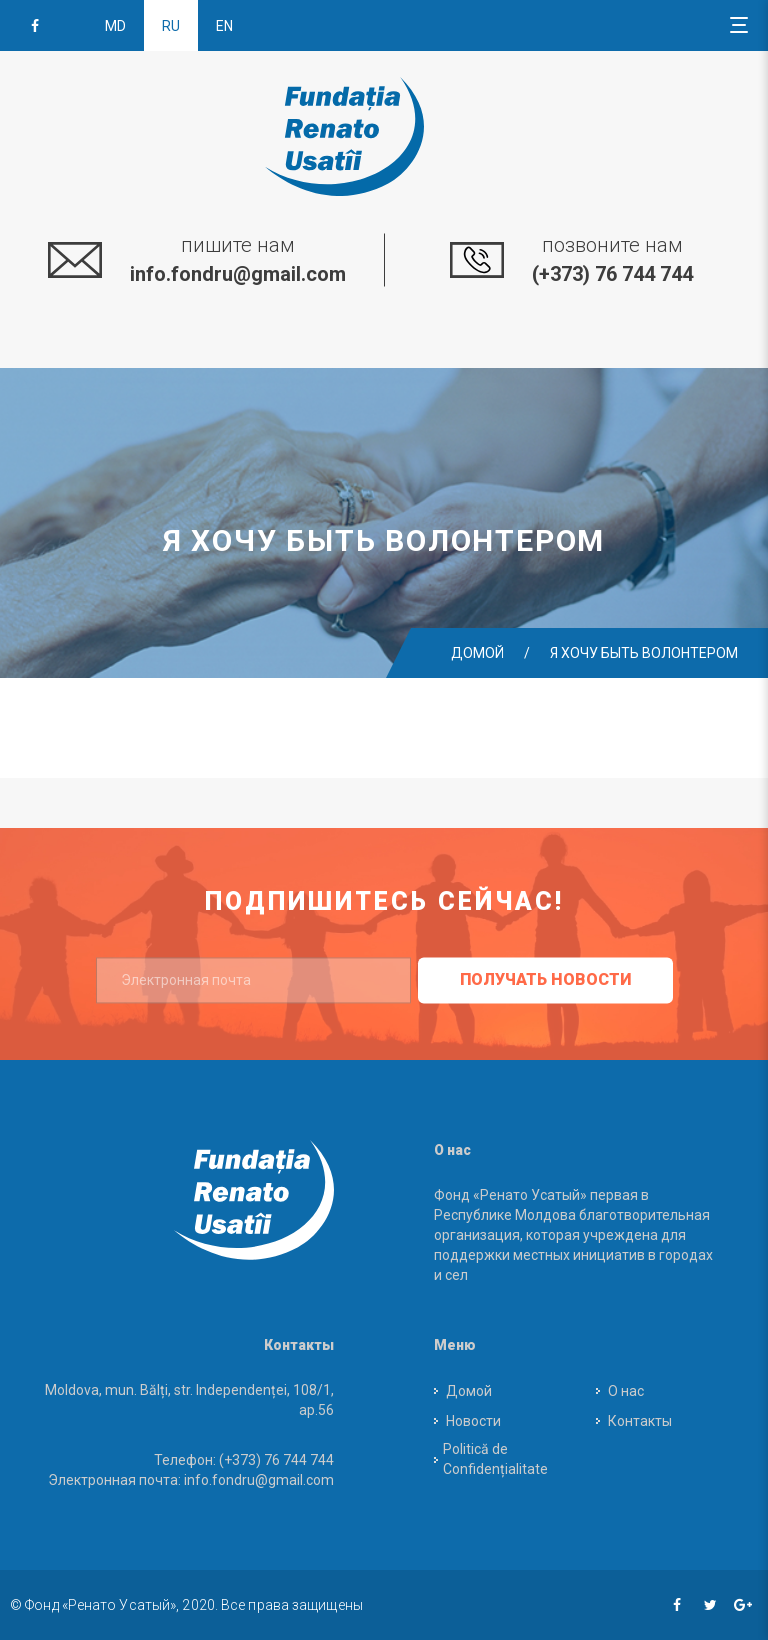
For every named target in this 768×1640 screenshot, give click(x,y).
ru (171, 26)
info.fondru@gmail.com (238, 274)
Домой (477, 653)
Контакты (640, 1421)
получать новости (545, 979)
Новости (473, 1421)
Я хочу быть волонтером (644, 653)
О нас (626, 1391)
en (224, 26)
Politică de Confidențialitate (495, 1459)
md (115, 26)
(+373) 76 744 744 (612, 274)
